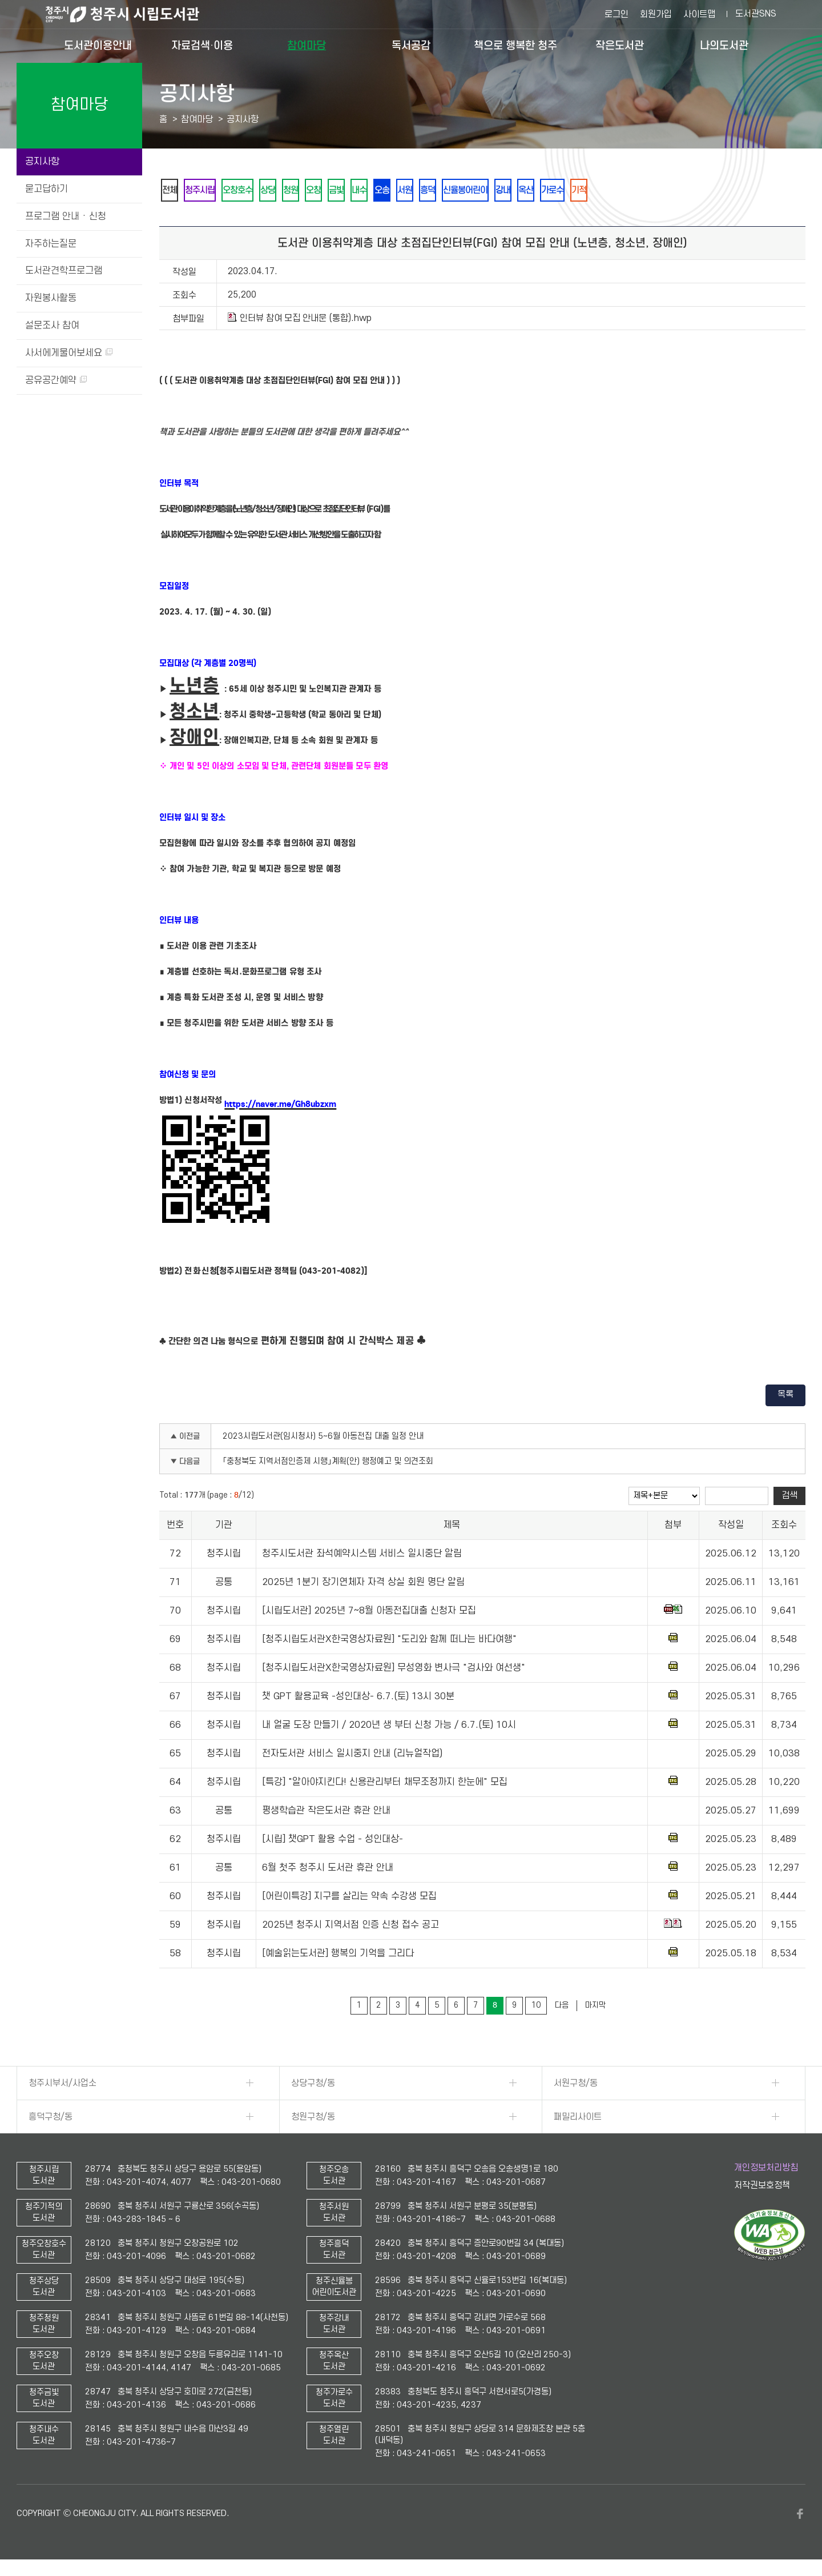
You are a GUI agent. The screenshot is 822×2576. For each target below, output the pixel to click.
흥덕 (466, 191)
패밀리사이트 (578, 2119)
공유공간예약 (56, 380)
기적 (637, 191)
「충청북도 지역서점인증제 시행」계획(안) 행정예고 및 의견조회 (328, 1463)
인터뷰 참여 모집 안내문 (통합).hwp (300, 320)
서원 (440, 191)
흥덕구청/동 (50, 2119)
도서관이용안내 (98, 45)
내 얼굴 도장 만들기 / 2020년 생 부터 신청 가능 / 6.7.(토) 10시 (389, 1727)
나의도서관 (724, 45)
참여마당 (306, 45)
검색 (789, 1497)
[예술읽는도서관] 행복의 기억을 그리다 (338, 1956)
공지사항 (42, 162)
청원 (308, 191)
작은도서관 (619, 45)
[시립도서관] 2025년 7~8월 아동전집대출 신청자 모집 (369, 1613)
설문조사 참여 (52, 325)
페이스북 (799, 2516)
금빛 (361, 191)
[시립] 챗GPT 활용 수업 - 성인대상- (332, 1841)
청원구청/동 (313, 2119)
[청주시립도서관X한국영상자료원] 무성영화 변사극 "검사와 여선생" (393, 1670)
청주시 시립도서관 (131, 14)
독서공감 (411, 45)
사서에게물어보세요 (68, 353)
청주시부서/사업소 (62, 2085)
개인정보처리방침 (766, 2170)
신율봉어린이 (508, 191)
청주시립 (205, 191)
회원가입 (656, 14)
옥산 (577, 191)
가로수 (607, 191)
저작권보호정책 (762, 2187)
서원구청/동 (576, 2085)
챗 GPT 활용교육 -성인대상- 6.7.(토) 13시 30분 (358, 1699)
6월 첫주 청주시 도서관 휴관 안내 (327, 1870)
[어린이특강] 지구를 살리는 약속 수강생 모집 (349, 1898)
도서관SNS (755, 14)
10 (536, 2007)
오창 (334, 191)
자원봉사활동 (50, 298)
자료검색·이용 (202, 45)
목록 (785, 1396)
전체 (171, 191)
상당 (282, 191)
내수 (387, 191)
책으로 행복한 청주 (515, 45)
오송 (413, 191)
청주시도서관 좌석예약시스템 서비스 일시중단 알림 (362, 1556)
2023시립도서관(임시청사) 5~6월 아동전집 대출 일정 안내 (323, 1438)
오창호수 (248, 191)
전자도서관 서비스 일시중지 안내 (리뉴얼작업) (352, 1756)
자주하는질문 (50, 244)
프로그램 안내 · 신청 (65, 216)
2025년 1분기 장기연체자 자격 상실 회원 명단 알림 (363, 1584)
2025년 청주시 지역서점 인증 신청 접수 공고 (350, 1927)
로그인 (616, 14)
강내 (550, 191)
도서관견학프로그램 (63, 271)
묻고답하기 (46, 189)
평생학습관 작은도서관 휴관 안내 (326, 1813)
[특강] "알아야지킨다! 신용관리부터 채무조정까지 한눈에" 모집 (384, 1784)
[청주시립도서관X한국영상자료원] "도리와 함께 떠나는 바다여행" (389, 1641)
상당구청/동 (313, 2085)
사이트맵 (699, 14)
